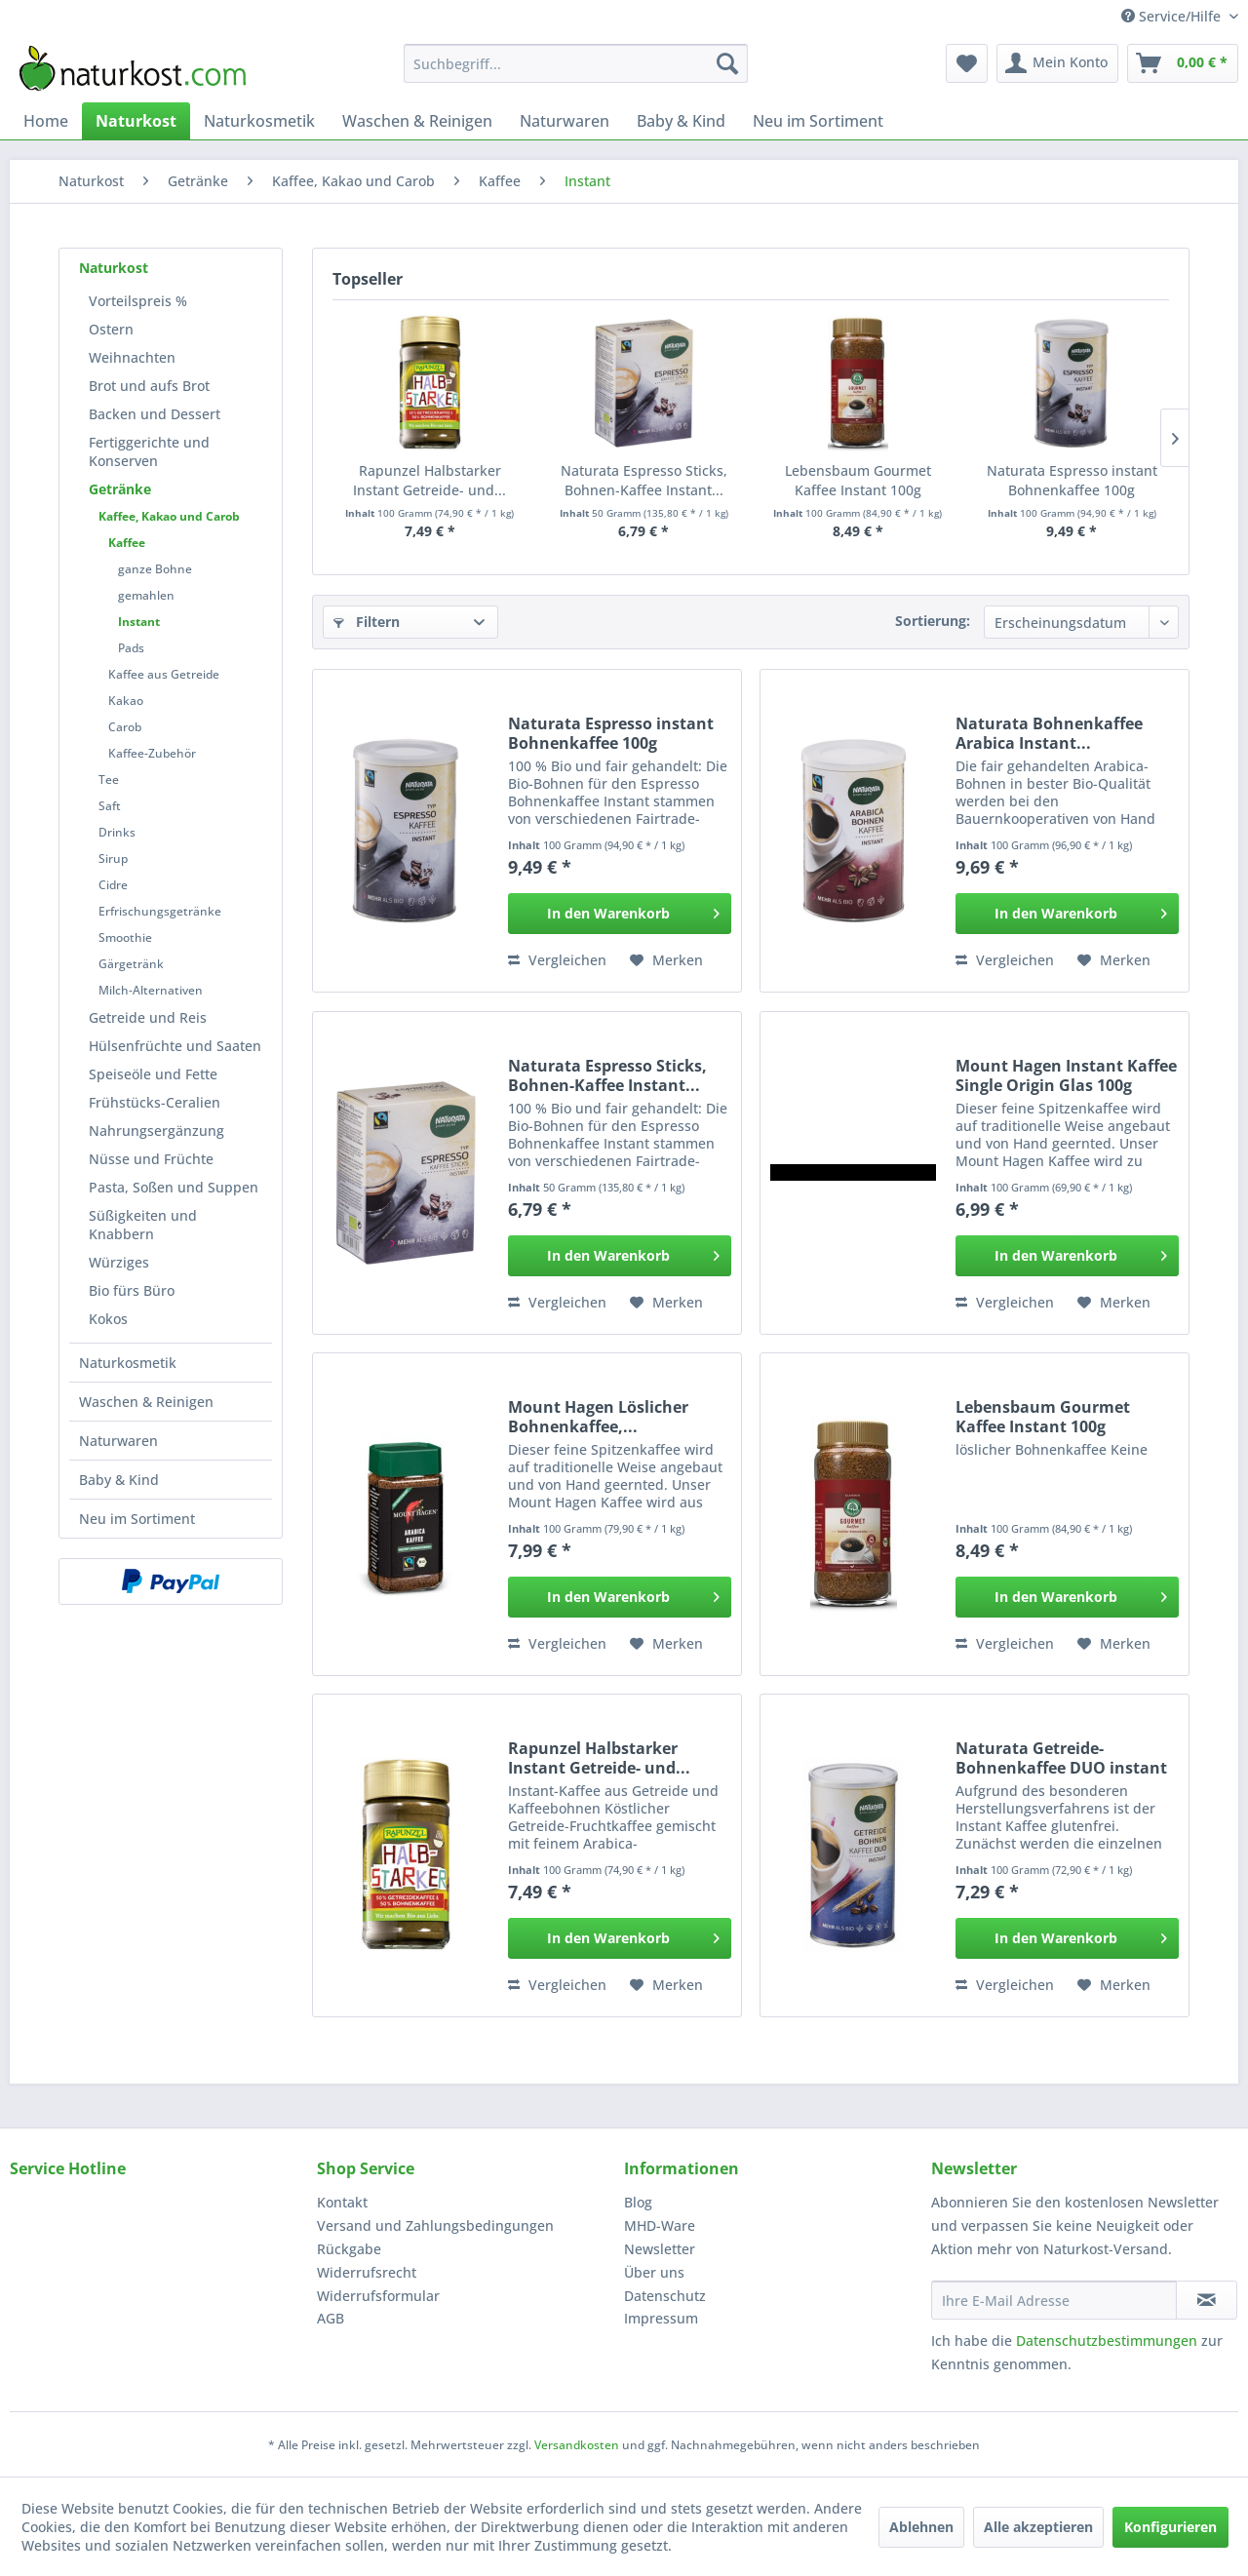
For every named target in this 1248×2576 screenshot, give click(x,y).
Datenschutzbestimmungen (1106, 2340)
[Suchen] (727, 63)
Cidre (113, 885)
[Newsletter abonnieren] (1206, 2300)
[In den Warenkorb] (619, 913)
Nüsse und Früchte (151, 1159)
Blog (638, 2202)
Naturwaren (118, 1440)
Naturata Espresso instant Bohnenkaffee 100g (1072, 480)
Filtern (366, 621)
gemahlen (146, 595)
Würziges (119, 1262)
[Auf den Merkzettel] (666, 960)
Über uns (654, 2272)
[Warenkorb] (1182, 63)
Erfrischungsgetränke (159, 911)
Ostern (111, 329)
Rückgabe (349, 2249)
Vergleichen (557, 960)
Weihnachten (132, 357)
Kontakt (342, 2202)
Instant (139, 621)
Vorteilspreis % (138, 301)
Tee (108, 779)
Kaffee (126, 542)
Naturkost (113, 267)
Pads (131, 648)
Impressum (661, 2318)
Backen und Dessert (154, 414)
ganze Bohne (155, 569)
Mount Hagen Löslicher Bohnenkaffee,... (598, 1416)
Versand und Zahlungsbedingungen (435, 2225)
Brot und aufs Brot (149, 385)
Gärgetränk (131, 964)
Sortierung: (932, 620)
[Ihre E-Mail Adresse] (1054, 2300)
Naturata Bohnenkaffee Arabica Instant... (1049, 733)
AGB (330, 2318)
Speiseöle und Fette (153, 1074)
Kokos (108, 1318)
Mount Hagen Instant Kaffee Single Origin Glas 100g (1066, 1075)
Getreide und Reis (148, 1017)
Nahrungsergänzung (156, 1130)
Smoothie (125, 937)
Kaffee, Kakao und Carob (169, 516)
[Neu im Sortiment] (818, 120)
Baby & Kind (119, 1479)
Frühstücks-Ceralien (154, 1102)
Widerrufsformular (378, 2295)
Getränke (120, 489)
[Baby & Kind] (681, 120)
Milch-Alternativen (150, 990)
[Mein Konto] (1057, 63)
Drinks (117, 832)
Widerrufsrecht (366, 2272)
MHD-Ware (659, 2225)
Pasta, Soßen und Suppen (173, 1187)
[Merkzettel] (967, 63)
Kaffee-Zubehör (152, 753)
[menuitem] (576, 63)
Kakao (125, 700)
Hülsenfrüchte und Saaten (175, 1045)
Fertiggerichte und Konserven (149, 451)
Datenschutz (665, 2295)
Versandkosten (576, 2445)
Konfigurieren (1170, 2526)
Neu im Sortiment (137, 1518)
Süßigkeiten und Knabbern (143, 1224)
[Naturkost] (136, 120)
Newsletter (659, 2249)
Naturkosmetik (127, 1362)
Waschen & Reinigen (146, 1401)
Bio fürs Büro (132, 1290)
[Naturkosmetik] (259, 120)
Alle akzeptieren (1038, 2526)
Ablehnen (921, 2526)
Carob (124, 727)
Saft (109, 806)
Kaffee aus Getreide (163, 674)
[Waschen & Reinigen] (417, 120)
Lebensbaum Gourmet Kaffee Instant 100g (858, 480)
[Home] (46, 120)
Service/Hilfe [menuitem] (1173, 16)
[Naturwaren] (564, 120)
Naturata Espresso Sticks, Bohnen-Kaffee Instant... (644, 480)
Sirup (113, 858)
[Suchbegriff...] (576, 63)
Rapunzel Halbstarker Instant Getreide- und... (429, 480)
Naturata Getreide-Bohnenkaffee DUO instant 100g (1061, 1757)
